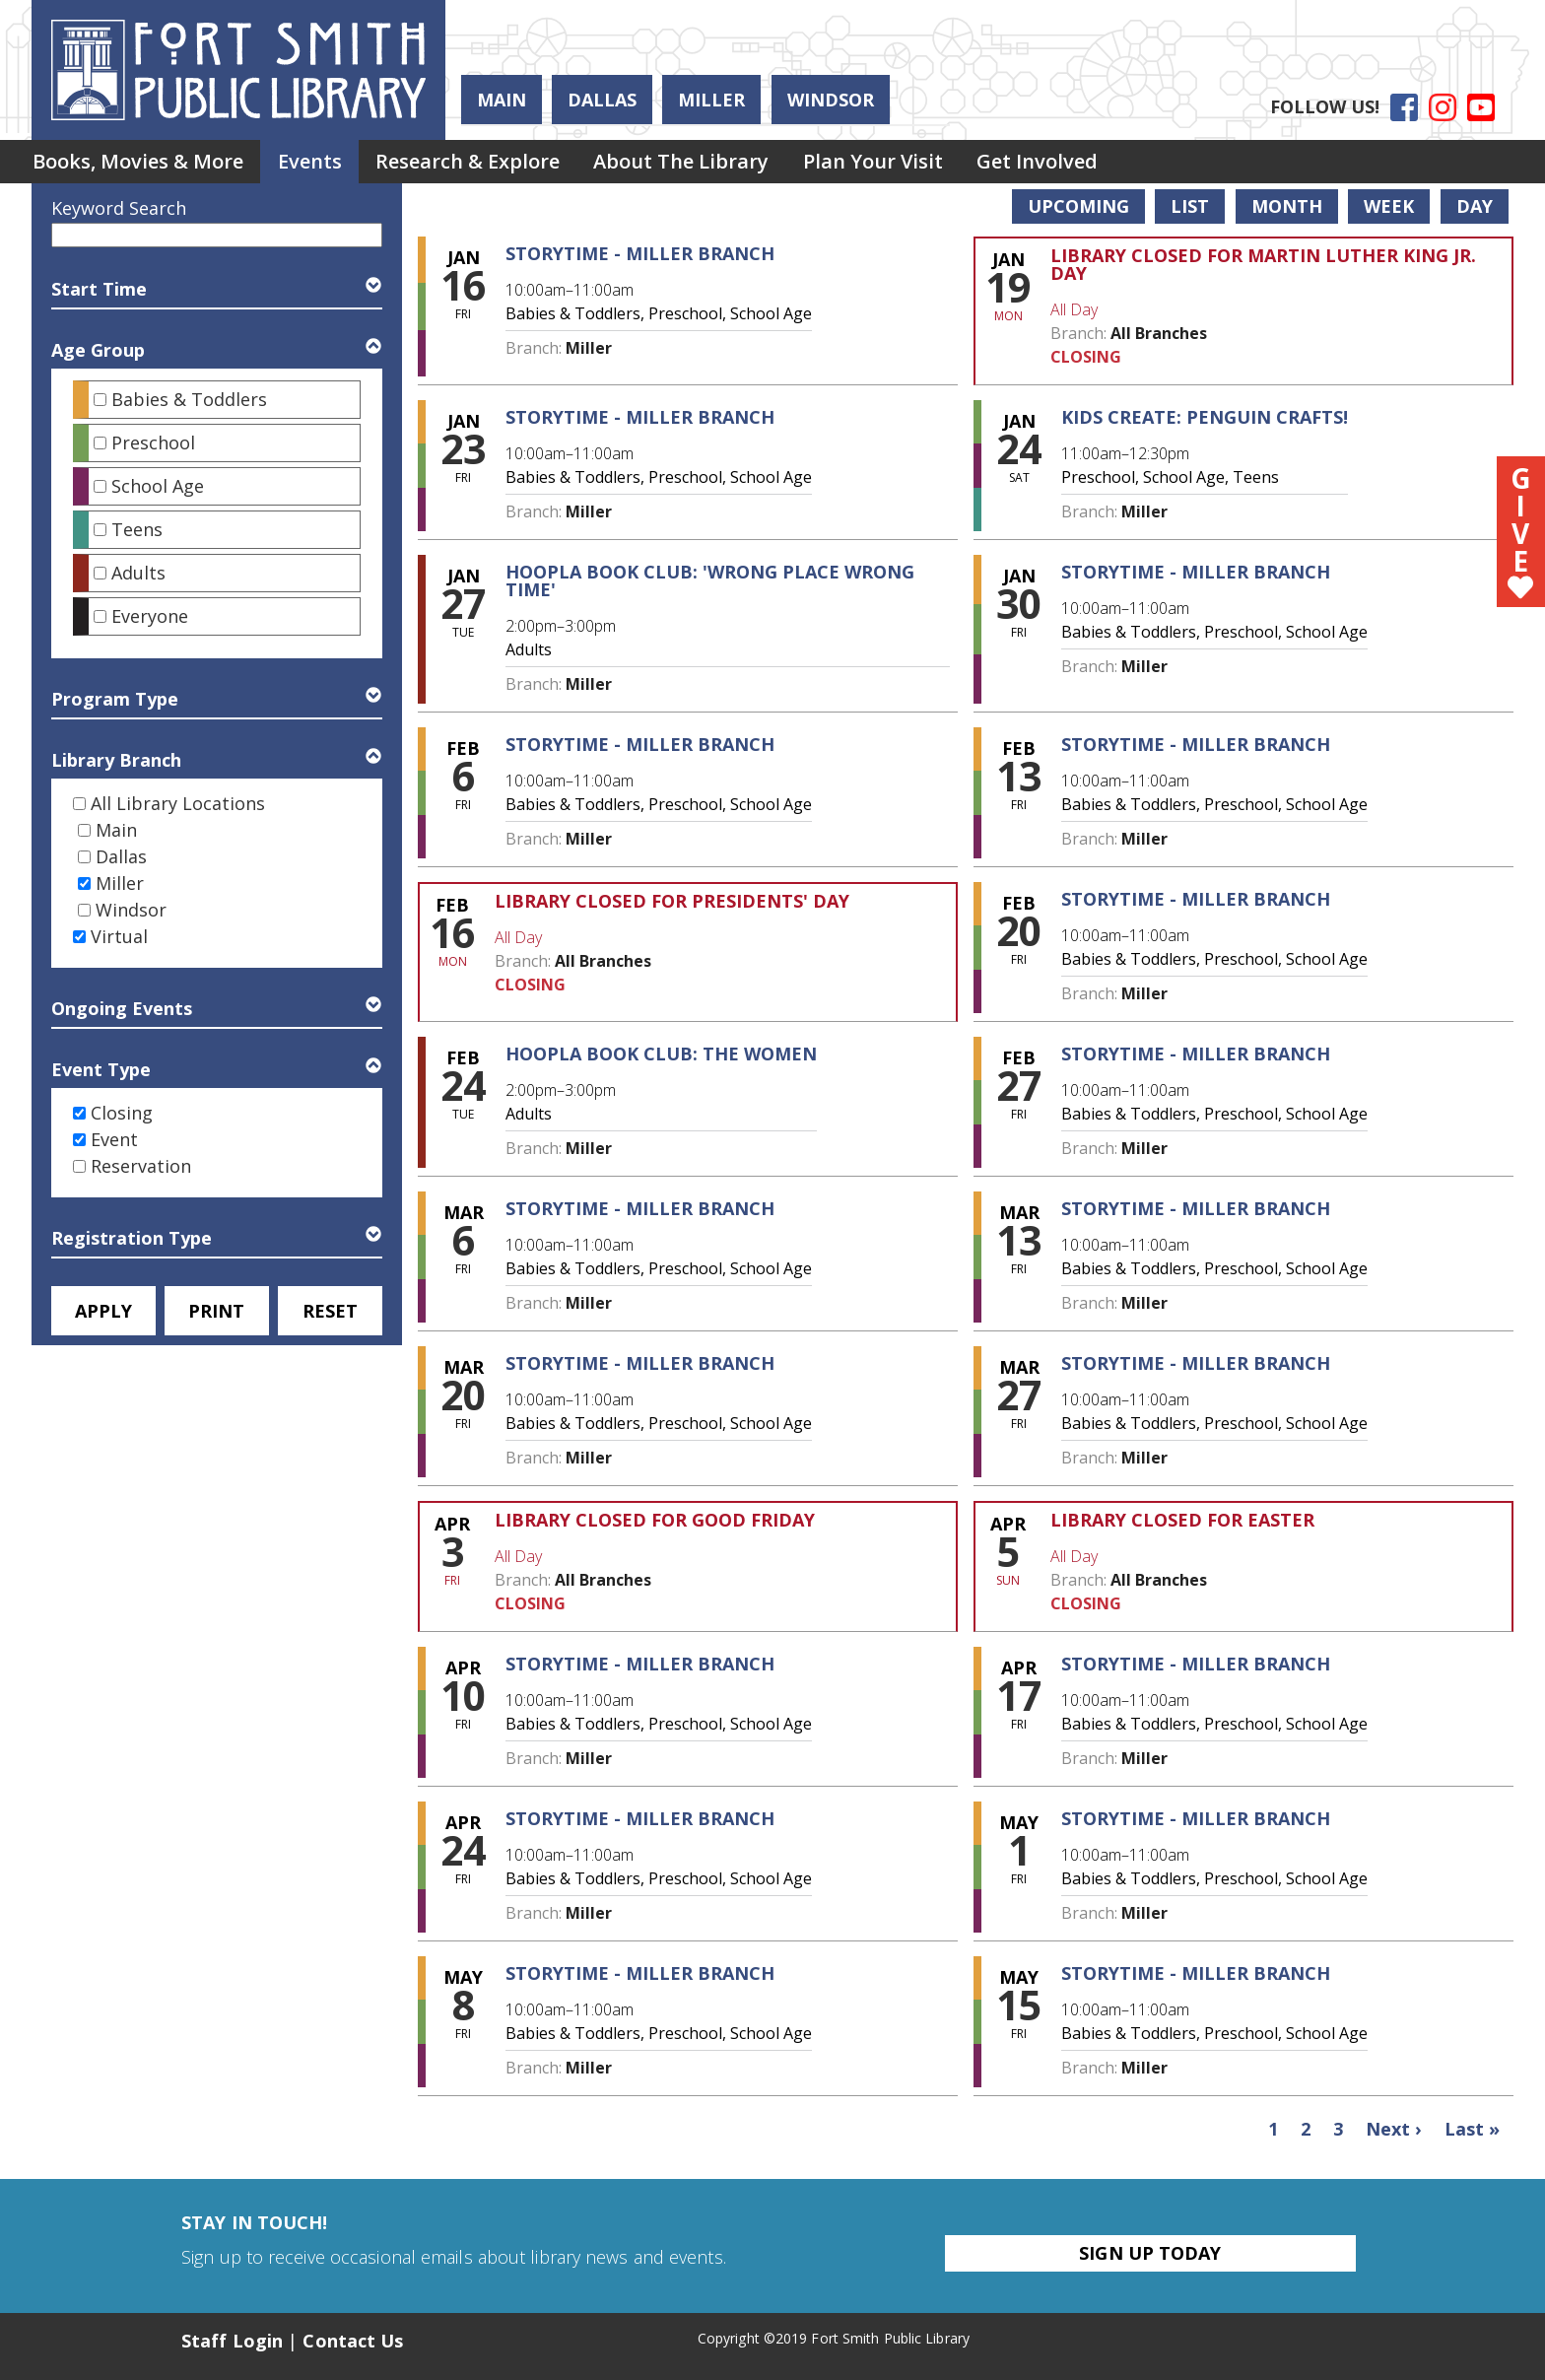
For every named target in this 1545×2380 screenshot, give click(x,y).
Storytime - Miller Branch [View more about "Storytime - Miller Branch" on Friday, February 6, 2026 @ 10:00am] (639, 744)
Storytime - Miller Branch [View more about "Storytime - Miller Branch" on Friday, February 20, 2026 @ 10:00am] (1195, 899)
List (1190, 206)
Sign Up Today (1150, 2253)
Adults (138, 572)
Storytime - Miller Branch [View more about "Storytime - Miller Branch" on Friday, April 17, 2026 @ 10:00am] (1195, 1663)
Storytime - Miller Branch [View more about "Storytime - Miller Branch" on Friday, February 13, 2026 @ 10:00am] (1195, 744)
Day (1474, 206)
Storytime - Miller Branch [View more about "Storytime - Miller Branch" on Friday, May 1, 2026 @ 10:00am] (1195, 1818)
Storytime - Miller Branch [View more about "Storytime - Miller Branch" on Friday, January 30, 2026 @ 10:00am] (1195, 571)
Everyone (149, 616)
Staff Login (232, 2340)
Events (318, 163)
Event (114, 1139)
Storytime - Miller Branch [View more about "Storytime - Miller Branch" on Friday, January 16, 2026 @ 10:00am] (639, 253)
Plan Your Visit (898, 163)
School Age (157, 486)
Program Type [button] (114, 699)
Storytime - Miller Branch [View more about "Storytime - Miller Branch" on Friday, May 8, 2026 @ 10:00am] (639, 1973)
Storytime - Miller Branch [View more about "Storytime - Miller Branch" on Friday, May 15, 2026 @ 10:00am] (1195, 1973)
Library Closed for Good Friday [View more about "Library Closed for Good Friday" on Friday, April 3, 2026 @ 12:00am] (655, 1520)
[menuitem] (141, 163)
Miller (711, 99)
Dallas (602, 99)
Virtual (119, 936)
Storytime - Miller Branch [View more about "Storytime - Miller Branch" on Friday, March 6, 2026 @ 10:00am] (639, 1208)
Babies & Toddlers (189, 399)
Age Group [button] (98, 350)
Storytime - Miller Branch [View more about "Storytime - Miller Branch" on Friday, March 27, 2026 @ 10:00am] (1195, 1363)
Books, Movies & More (140, 163)
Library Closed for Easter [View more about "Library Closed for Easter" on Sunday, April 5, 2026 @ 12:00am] (1182, 1520)
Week (1389, 206)
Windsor (830, 99)
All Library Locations (178, 803)
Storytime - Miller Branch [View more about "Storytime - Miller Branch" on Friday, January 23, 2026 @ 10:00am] (639, 417)
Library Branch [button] (116, 760)
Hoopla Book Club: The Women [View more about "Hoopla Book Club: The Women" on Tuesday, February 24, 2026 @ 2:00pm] (661, 1053)
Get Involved (1067, 163)
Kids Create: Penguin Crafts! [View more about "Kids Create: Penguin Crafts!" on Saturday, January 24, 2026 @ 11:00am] (1204, 417)
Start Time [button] (99, 289)
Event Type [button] (101, 1069)
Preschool (153, 442)
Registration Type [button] (131, 1238)
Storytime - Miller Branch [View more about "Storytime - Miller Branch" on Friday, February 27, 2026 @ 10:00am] (1195, 1053)
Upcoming (1078, 206)
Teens (137, 529)
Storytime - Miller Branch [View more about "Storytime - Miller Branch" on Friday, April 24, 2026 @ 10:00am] (639, 1818)
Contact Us (352, 2340)
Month (1286, 206)
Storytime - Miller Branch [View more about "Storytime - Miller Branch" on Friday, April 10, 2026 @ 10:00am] (639, 1663)
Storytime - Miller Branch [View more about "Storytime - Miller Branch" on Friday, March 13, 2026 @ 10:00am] (1195, 1208)
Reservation (141, 1166)
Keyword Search (118, 208)
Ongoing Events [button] (121, 1008)
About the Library (700, 163)
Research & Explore (481, 163)
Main (501, 99)
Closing (122, 1112)
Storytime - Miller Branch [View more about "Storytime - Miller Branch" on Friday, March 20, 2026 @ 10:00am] (639, 1363)
